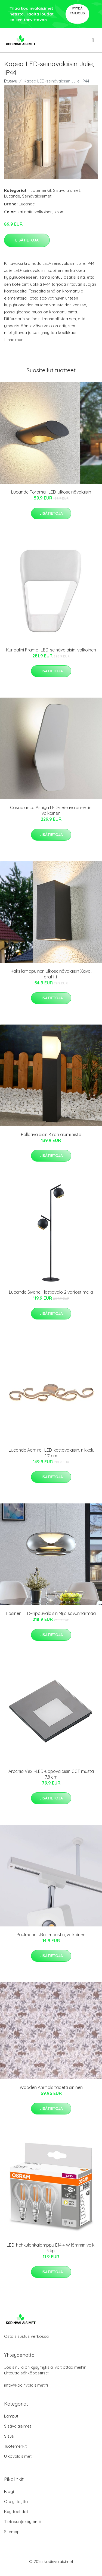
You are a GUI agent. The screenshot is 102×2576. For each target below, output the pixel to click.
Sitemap (12, 2531)
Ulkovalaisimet (18, 2456)
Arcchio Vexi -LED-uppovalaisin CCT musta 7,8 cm (51, 1774)
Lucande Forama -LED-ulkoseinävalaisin (51, 492)
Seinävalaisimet (36, 196)
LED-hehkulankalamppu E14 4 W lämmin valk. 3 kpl (51, 2247)
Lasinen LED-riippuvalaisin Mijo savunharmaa (51, 1613)
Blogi (9, 2491)
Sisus (9, 2436)
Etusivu (10, 81)
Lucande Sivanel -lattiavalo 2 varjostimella (51, 1292)
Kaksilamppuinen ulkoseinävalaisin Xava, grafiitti (51, 973)
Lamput (11, 2416)
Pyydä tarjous (77, 10)
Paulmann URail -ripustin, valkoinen (51, 1934)
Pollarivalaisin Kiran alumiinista (51, 1134)
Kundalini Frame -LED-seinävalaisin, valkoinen (51, 650)
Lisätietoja (27, 240)
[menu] (93, 40)
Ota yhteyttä (16, 2501)
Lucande (12, 196)
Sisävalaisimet (66, 190)
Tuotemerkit (40, 190)
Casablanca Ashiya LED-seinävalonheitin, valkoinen (51, 810)
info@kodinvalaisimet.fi (26, 2385)
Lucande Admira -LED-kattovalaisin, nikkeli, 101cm (51, 1452)
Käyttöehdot (16, 2511)
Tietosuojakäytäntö (22, 2521)
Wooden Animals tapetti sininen (51, 2087)
